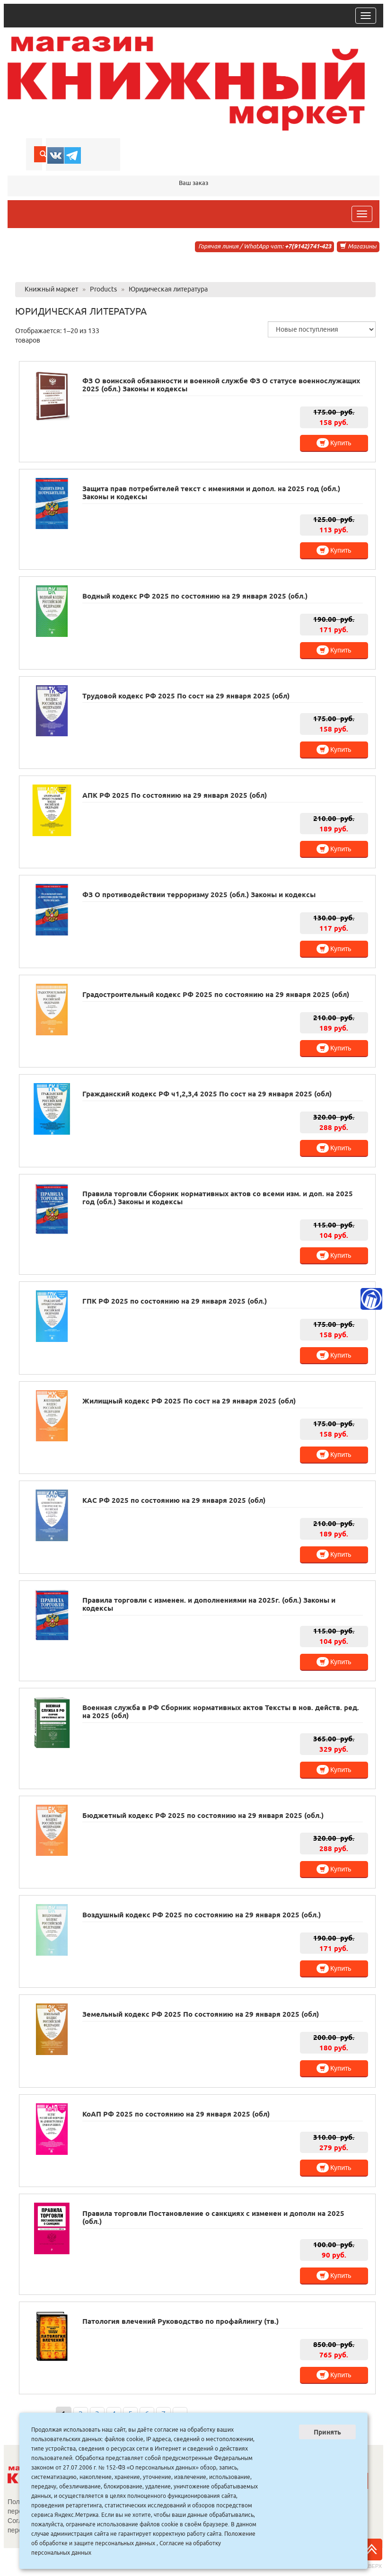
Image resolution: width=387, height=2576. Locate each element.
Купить (334, 443)
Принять (327, 2432)
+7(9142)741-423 (308, 246)
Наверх (371, 2554)
